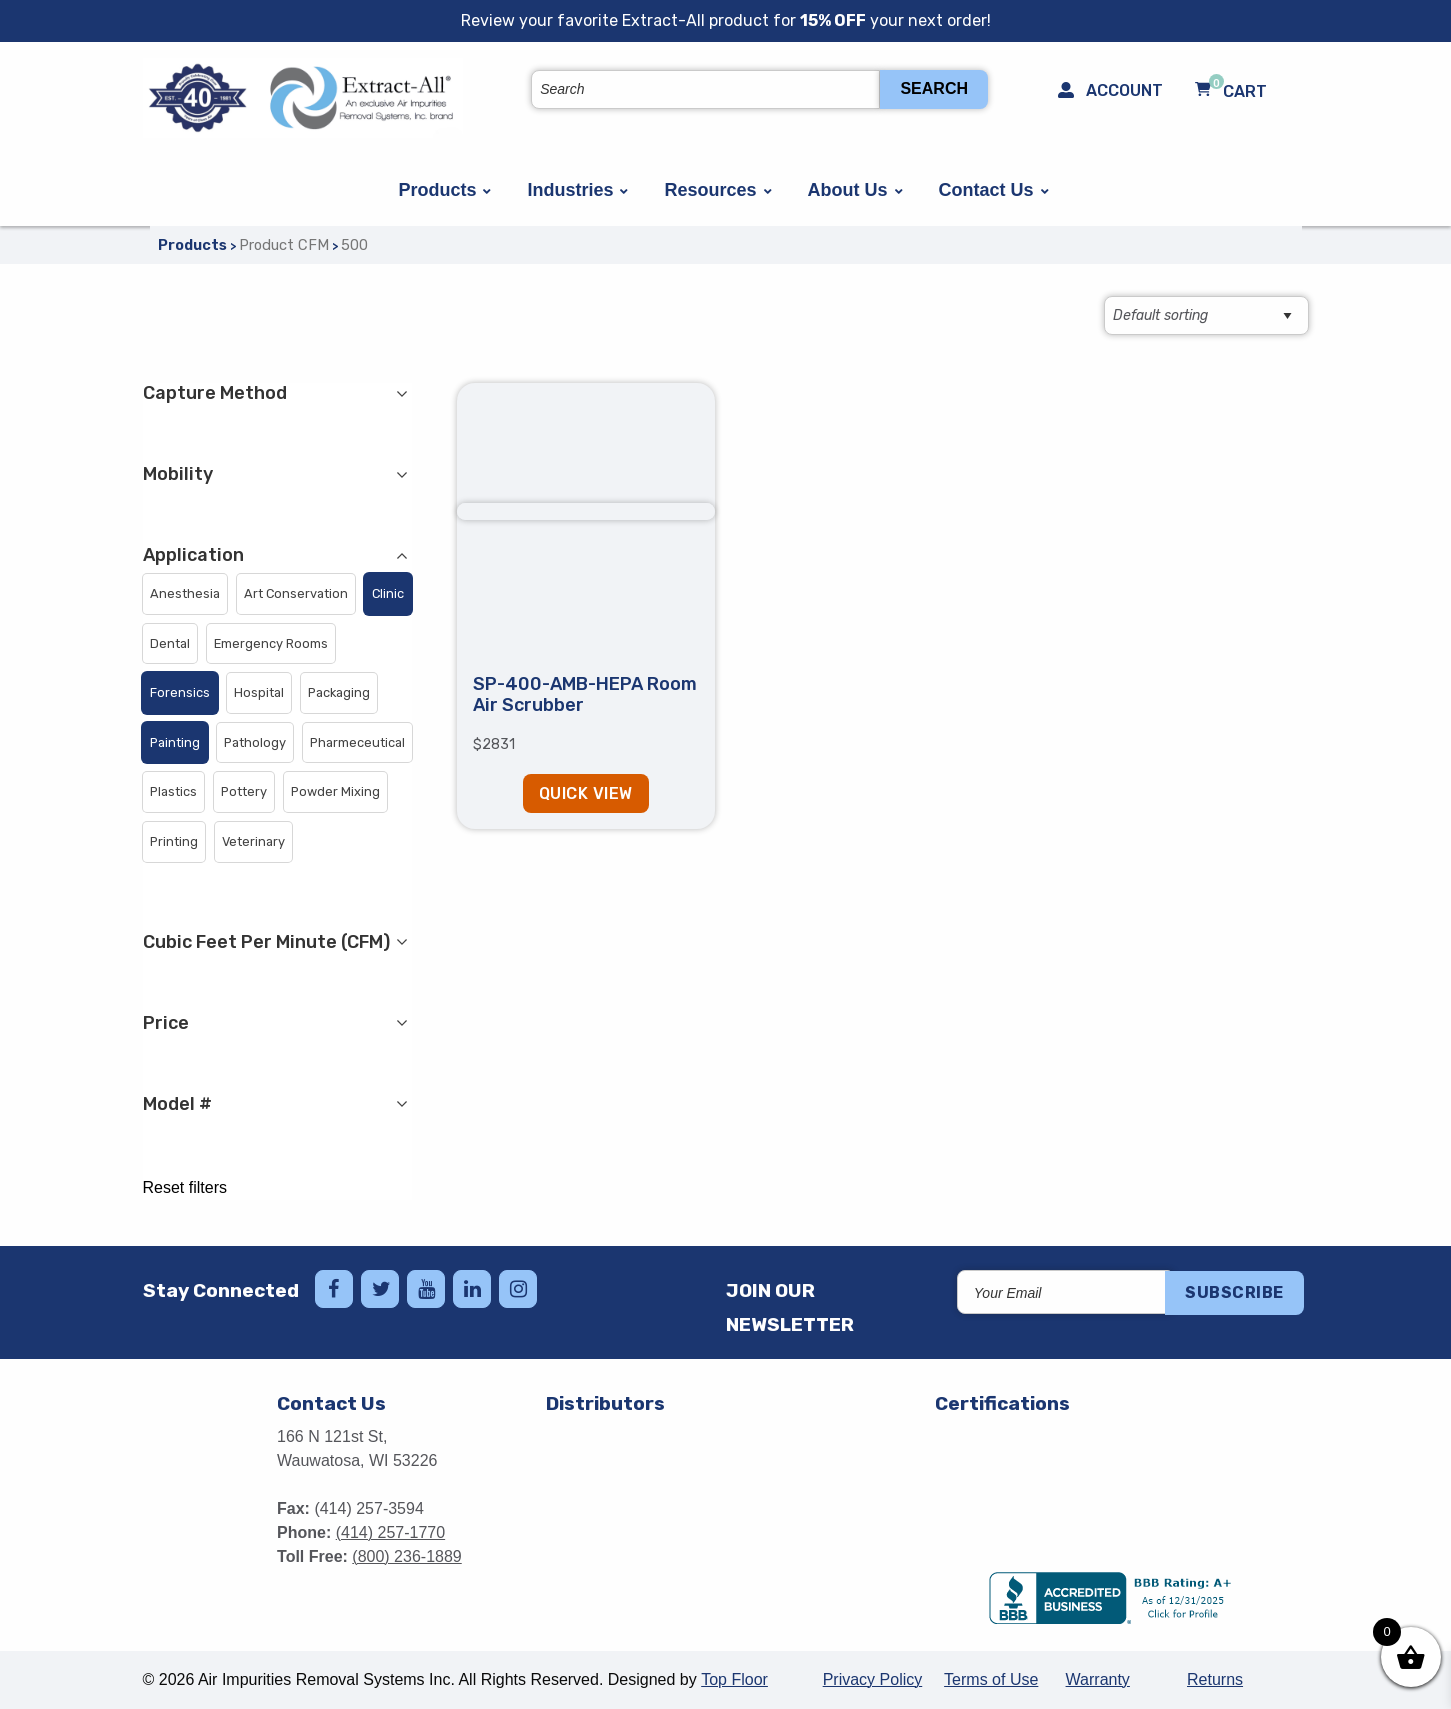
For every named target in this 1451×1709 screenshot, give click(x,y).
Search (934, 88)
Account (1110, 90)
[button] (185, 594)
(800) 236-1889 (406, 1556)
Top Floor (734, 1679)
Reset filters (185, 1188)
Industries (570, 190)
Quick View (586, 793)
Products (437, 190)
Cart (1231, 91)
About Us (848, 190)
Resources (710, 190)
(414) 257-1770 (390, 1532)
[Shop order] (1206, 315)
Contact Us (986, 190)
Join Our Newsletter (790, 1307)
